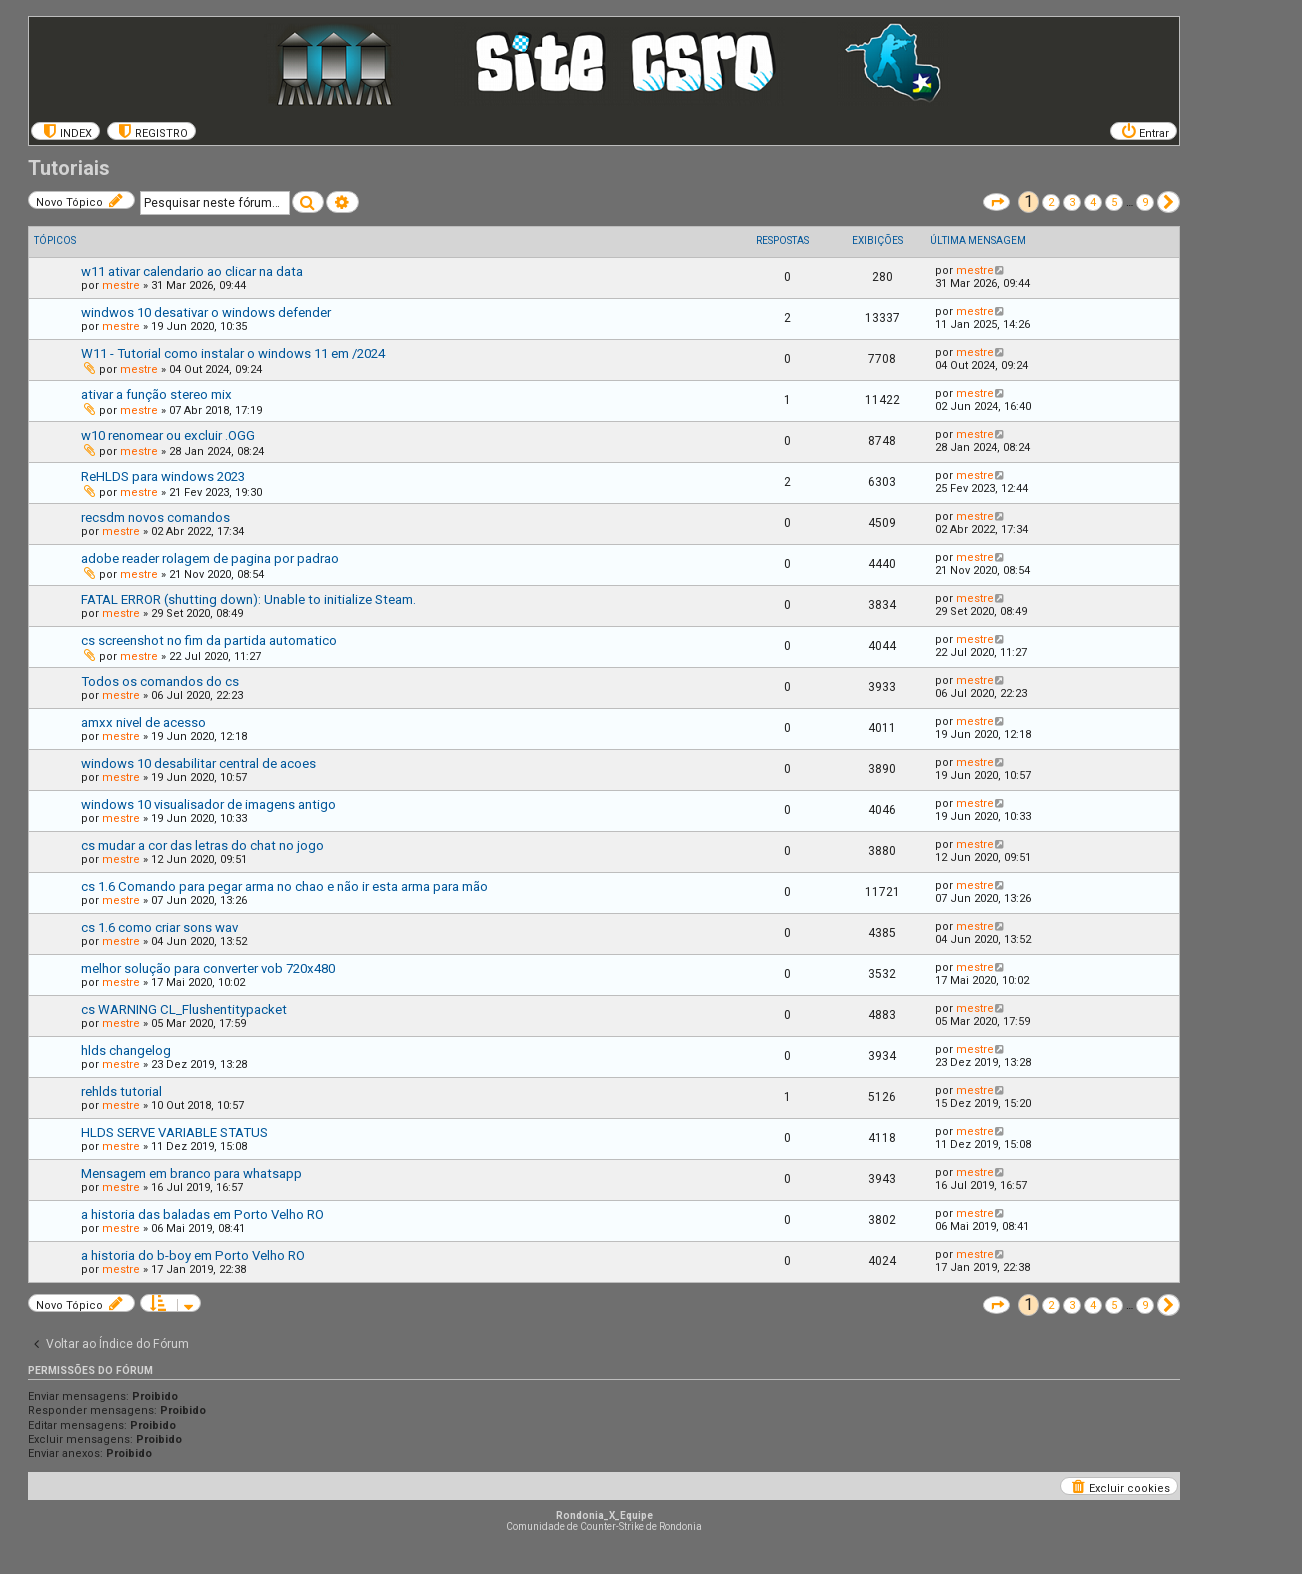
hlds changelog (126, 1050)
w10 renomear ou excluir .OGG (168, 435)
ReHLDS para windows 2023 (163, 476)
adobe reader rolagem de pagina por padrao (210, 558)
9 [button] (1145, 202)
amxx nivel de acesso (143, 722)
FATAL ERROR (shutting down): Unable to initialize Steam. (248, 599)
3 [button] (1072, 202)
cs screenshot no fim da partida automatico (209, 640)
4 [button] (1093, 202)
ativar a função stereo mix (156, 394)
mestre (121, 285)
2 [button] (1051, 202)
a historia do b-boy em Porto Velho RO (193, 1255)
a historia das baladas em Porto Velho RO (202, 1214)
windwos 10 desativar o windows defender (206, 312)
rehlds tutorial (121, 1091)
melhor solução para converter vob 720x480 (208, 968)
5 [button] (1114, 202)
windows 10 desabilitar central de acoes (198, 763)
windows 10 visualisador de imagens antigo (208, 804)
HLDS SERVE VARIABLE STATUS (174, 1132)
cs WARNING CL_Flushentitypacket (184, 1009)
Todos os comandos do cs (160, 681)
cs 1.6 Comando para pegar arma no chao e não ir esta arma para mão (284, 886)
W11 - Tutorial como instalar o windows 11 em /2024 (233, 353)
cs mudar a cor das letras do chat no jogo (202, 845)
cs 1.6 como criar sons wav (159, 927)
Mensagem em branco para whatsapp (191, 1173)
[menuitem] (65, 131)
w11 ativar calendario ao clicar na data (192, 271)
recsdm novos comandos (155, 517)
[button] (996, 202)
